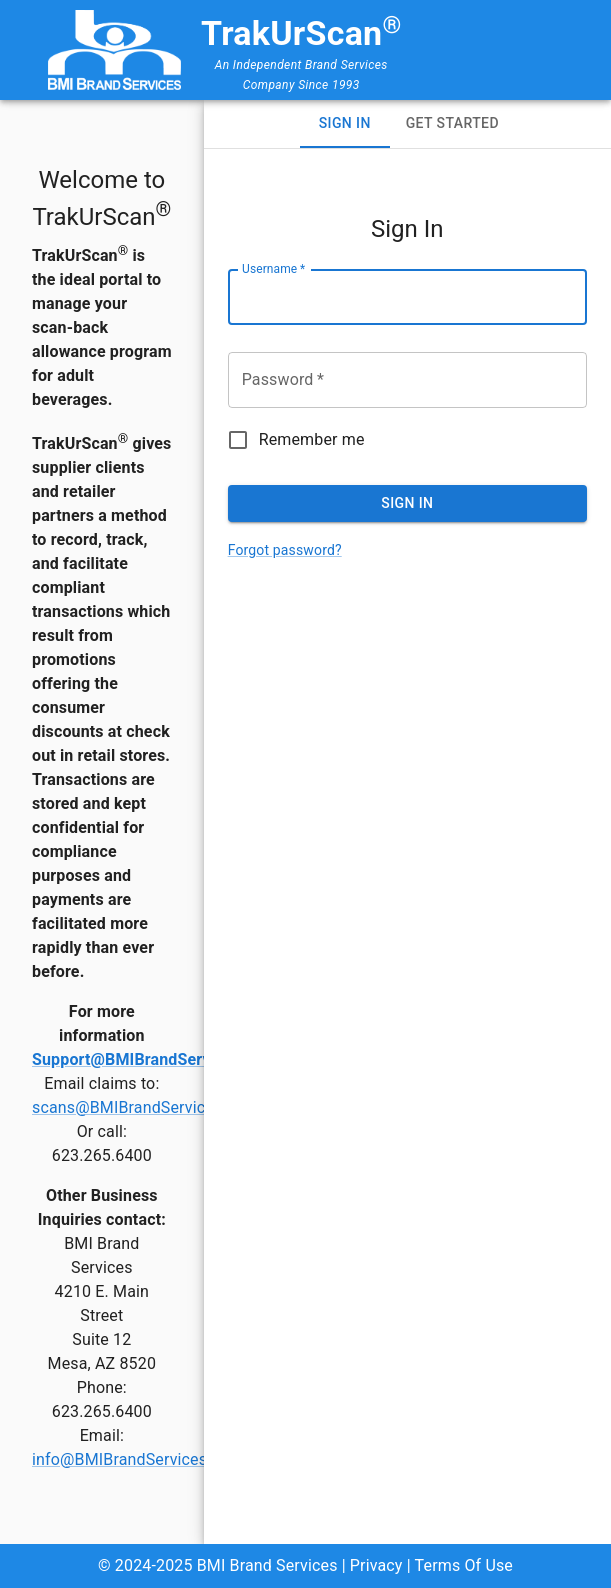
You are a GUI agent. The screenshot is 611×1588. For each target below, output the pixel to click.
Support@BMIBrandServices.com (154, 1059)
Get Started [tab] (452, 123)
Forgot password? (285, 550)
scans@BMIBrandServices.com (145, 1107)
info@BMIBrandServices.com (138, 1459)
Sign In (407, 503)
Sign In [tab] (345, 123)
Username (273, 269)
